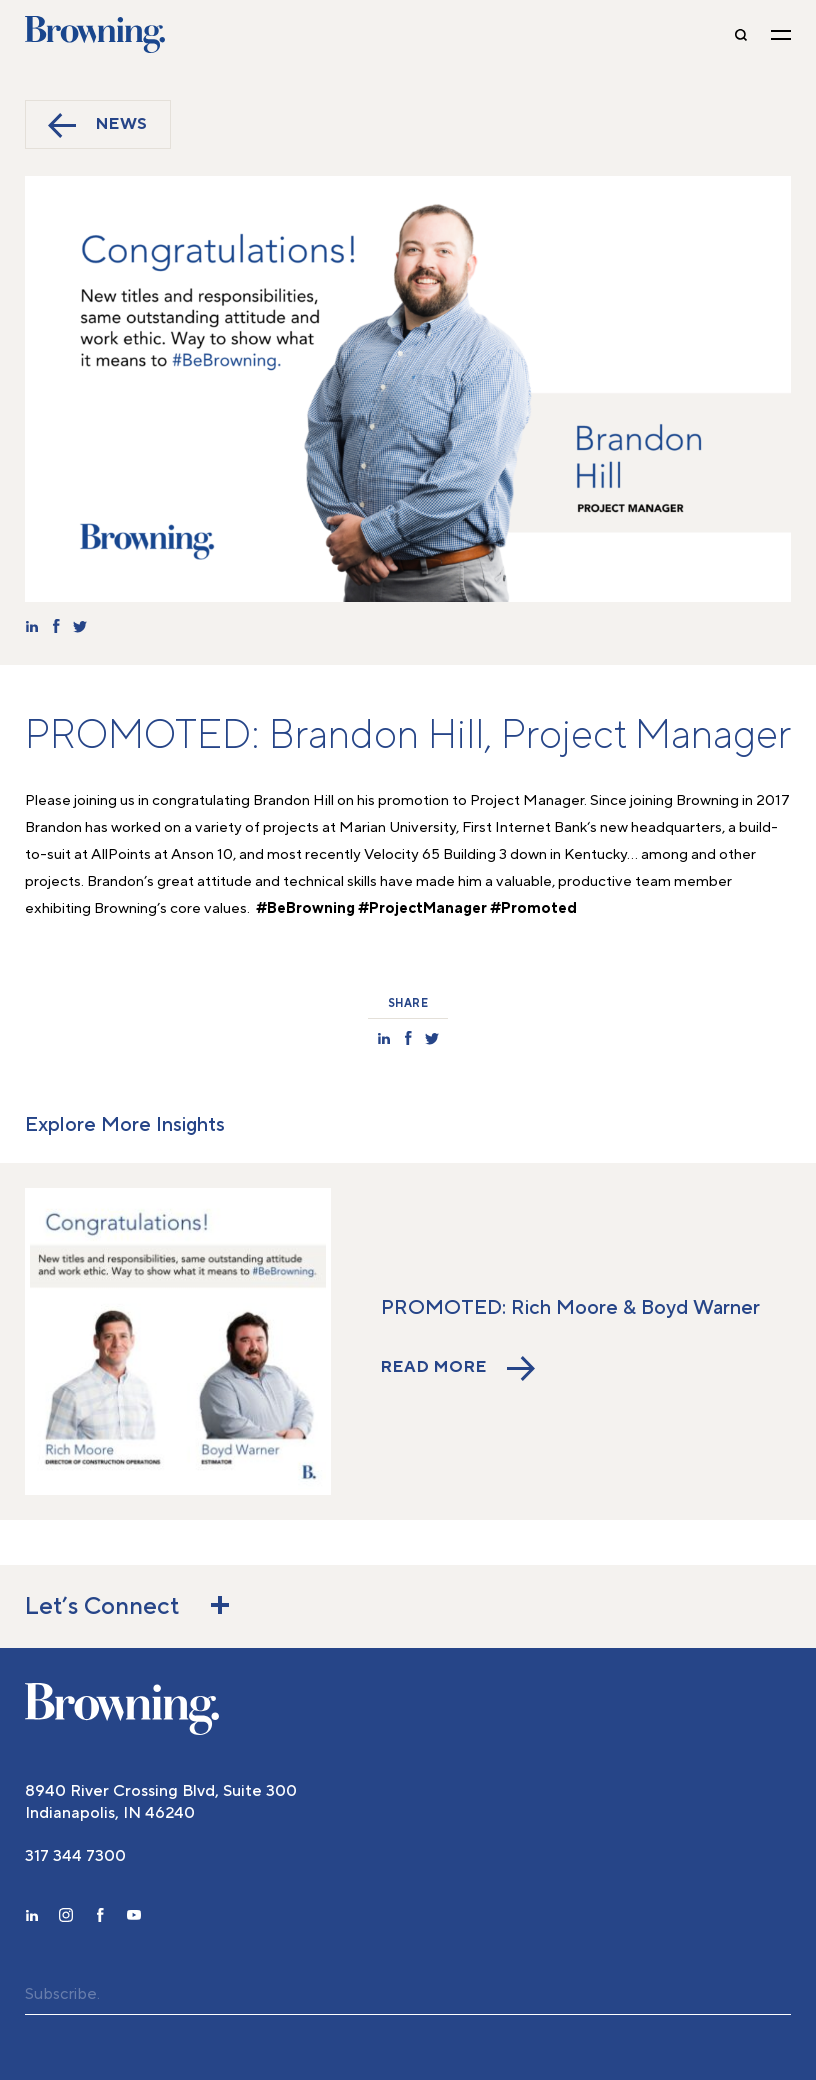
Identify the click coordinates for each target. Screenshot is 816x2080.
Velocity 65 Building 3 (435, 854)
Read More (457, 1368)
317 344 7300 (75, 1856)
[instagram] (66, 1918)
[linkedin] (32, 1918)
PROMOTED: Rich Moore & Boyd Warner (570, 1308)
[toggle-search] (741, 35)
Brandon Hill (293, 800)
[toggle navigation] (781, 35)
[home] (122, 1709)
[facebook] (100, 1918)
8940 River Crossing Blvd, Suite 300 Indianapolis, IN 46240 (161, 1802)
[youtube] (134, 1918)
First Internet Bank (524, 827)
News (98, 125)
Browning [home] (95, 35)
